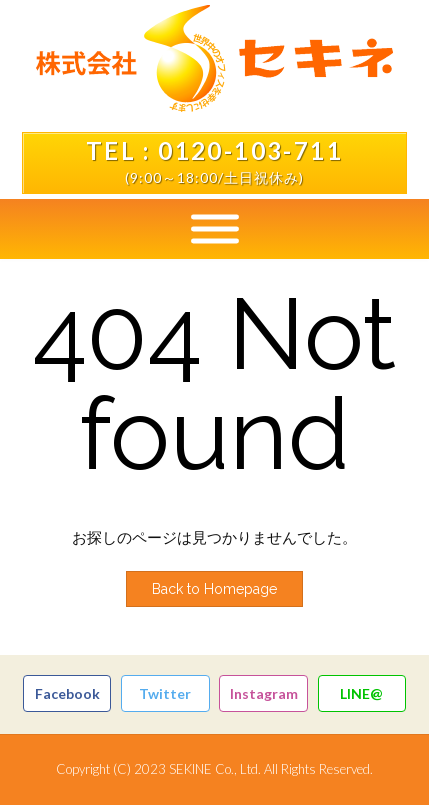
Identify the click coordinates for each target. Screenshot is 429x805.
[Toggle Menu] (215, 228)
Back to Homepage (214, 589)
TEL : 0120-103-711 (214, 150)
